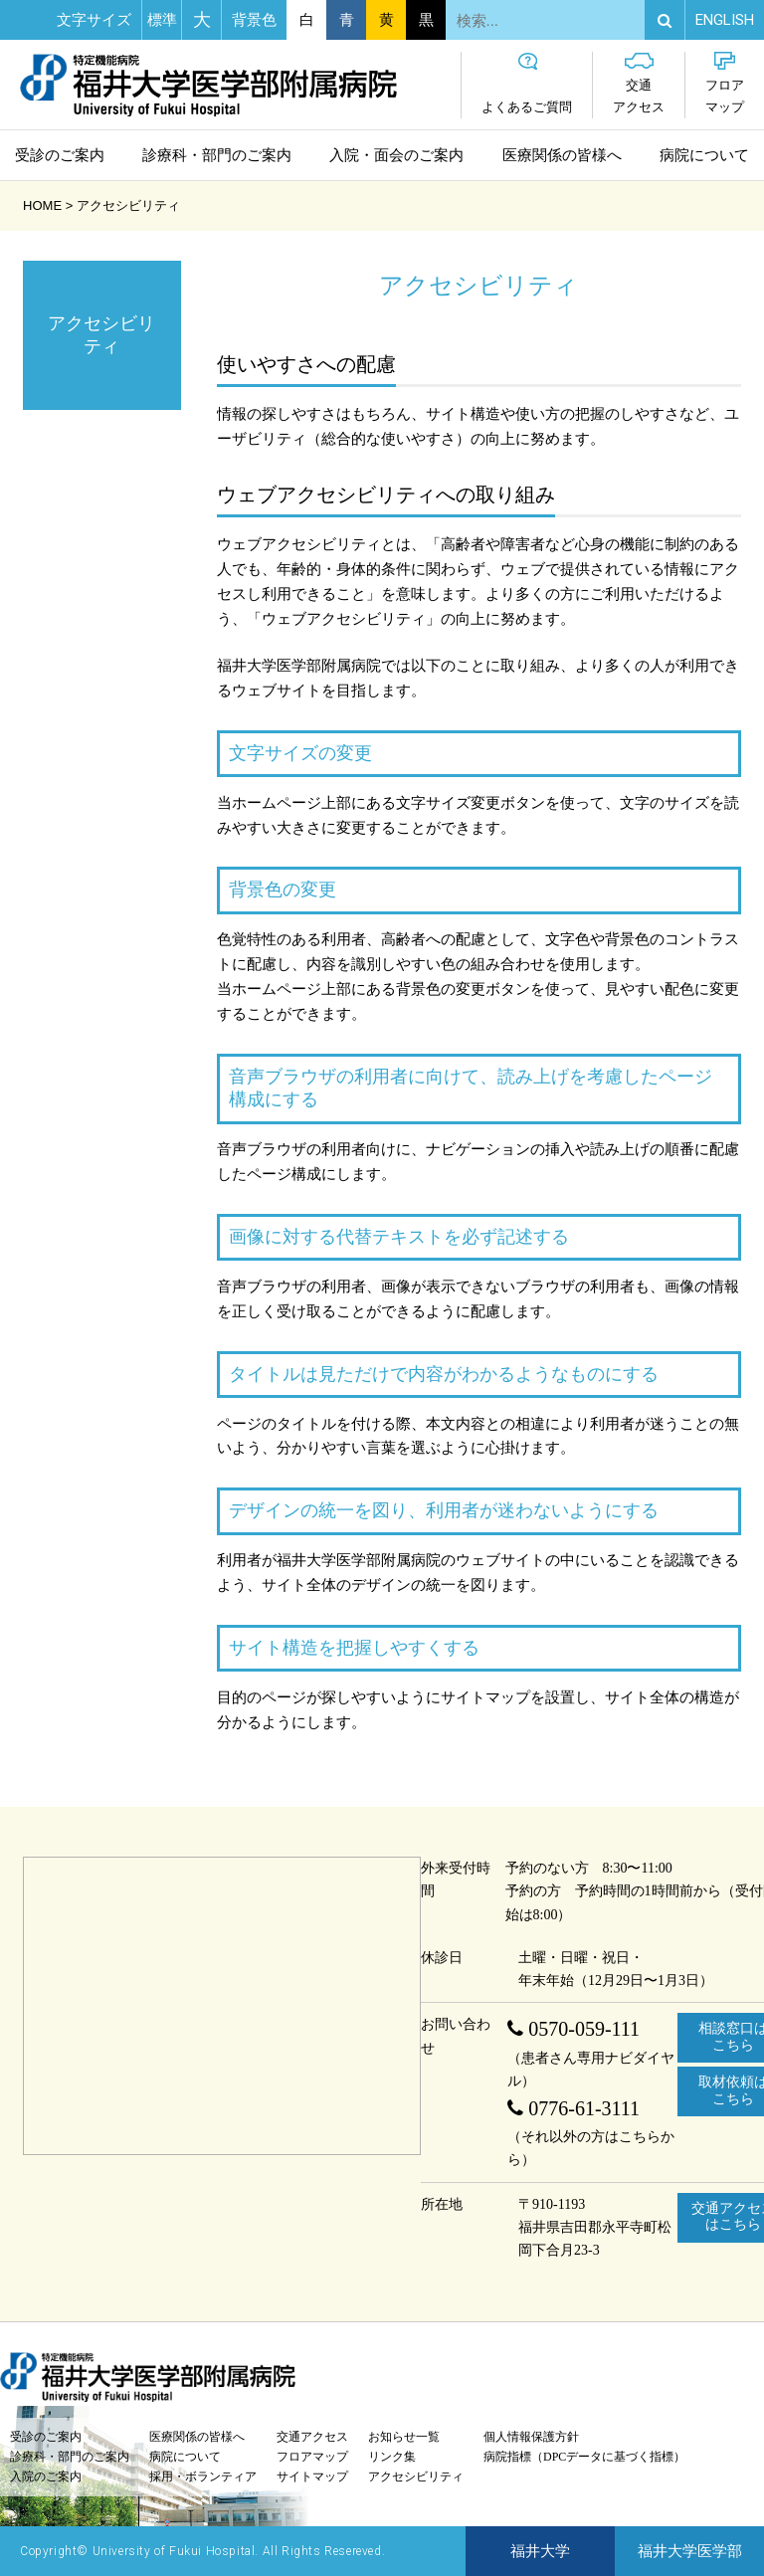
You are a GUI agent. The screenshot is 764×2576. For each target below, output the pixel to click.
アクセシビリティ (416, 2476)
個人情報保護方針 (531, 2437)
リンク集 (392, 2457)
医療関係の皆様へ (562, 155)
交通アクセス (639, 83)
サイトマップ (312, 2476)
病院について (704, 155)
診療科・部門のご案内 (216, 155)
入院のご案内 (46, 2476)
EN (724, 20)
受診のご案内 (59, 155)
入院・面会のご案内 (396, 155)
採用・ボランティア (203, 2476)
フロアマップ (724, 83)
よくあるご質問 (526, 83)
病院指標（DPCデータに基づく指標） (584, 2457)
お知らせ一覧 (404, 2437)
